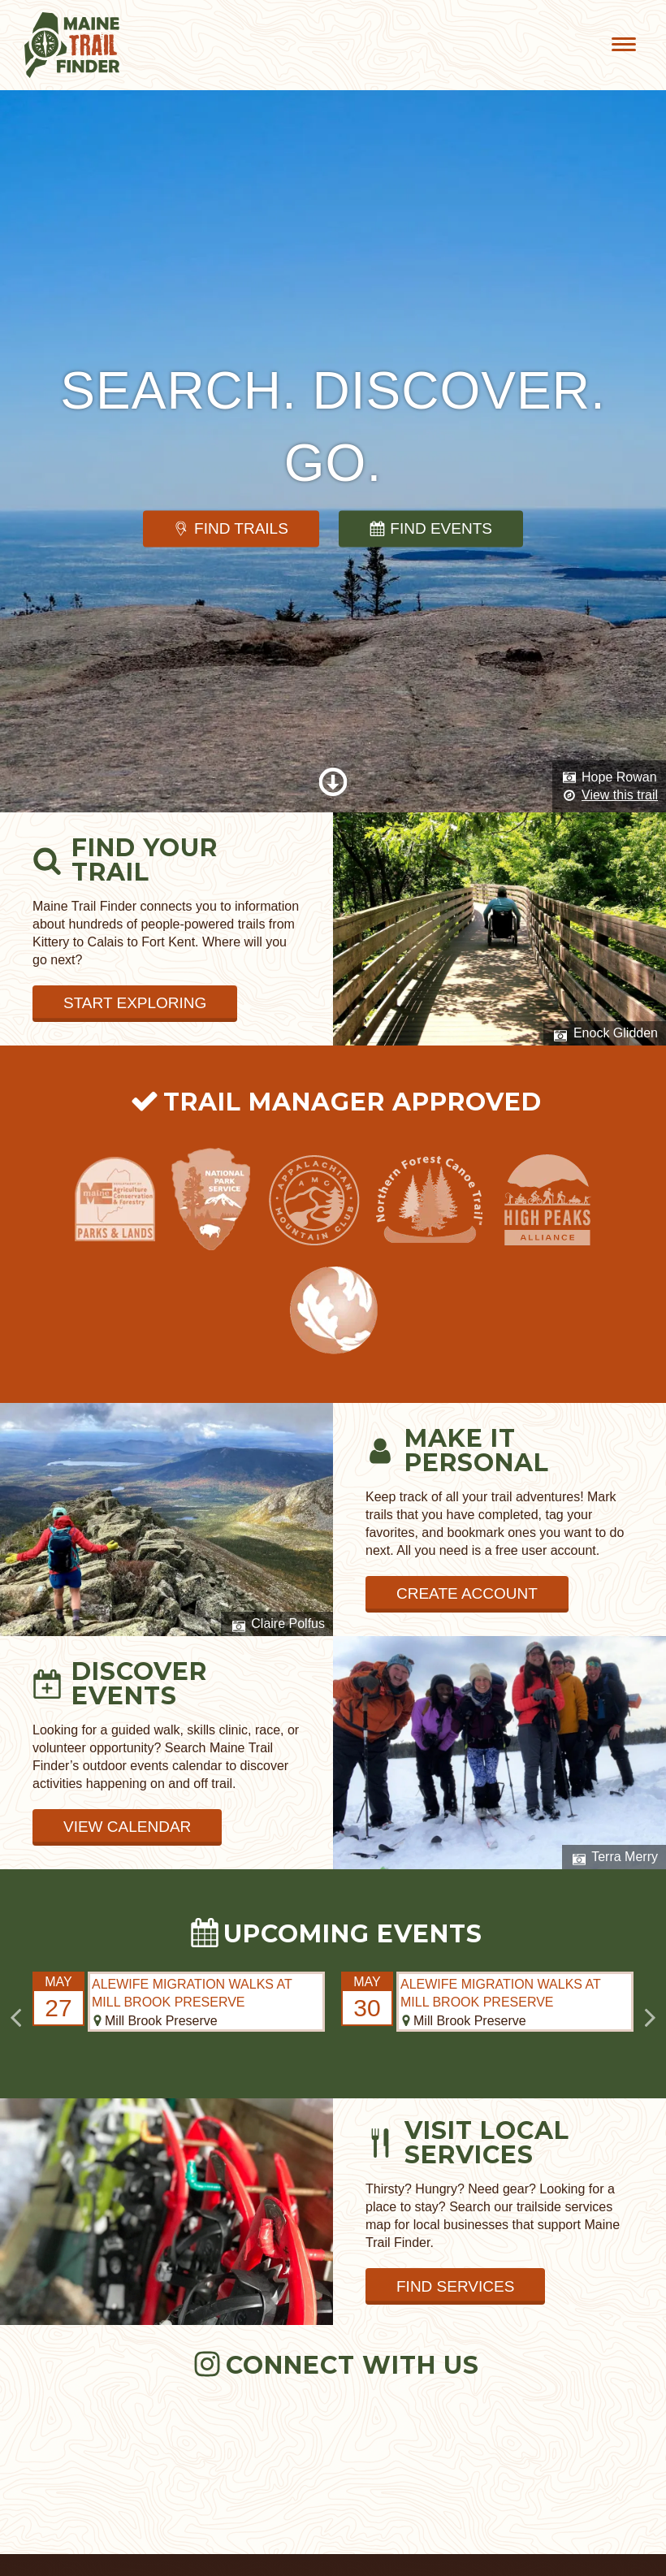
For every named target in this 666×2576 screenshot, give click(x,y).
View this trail (620, 795)
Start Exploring (134, 1002)
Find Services (455, 2286)
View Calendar (127, 1826)
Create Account (467, 1593)
